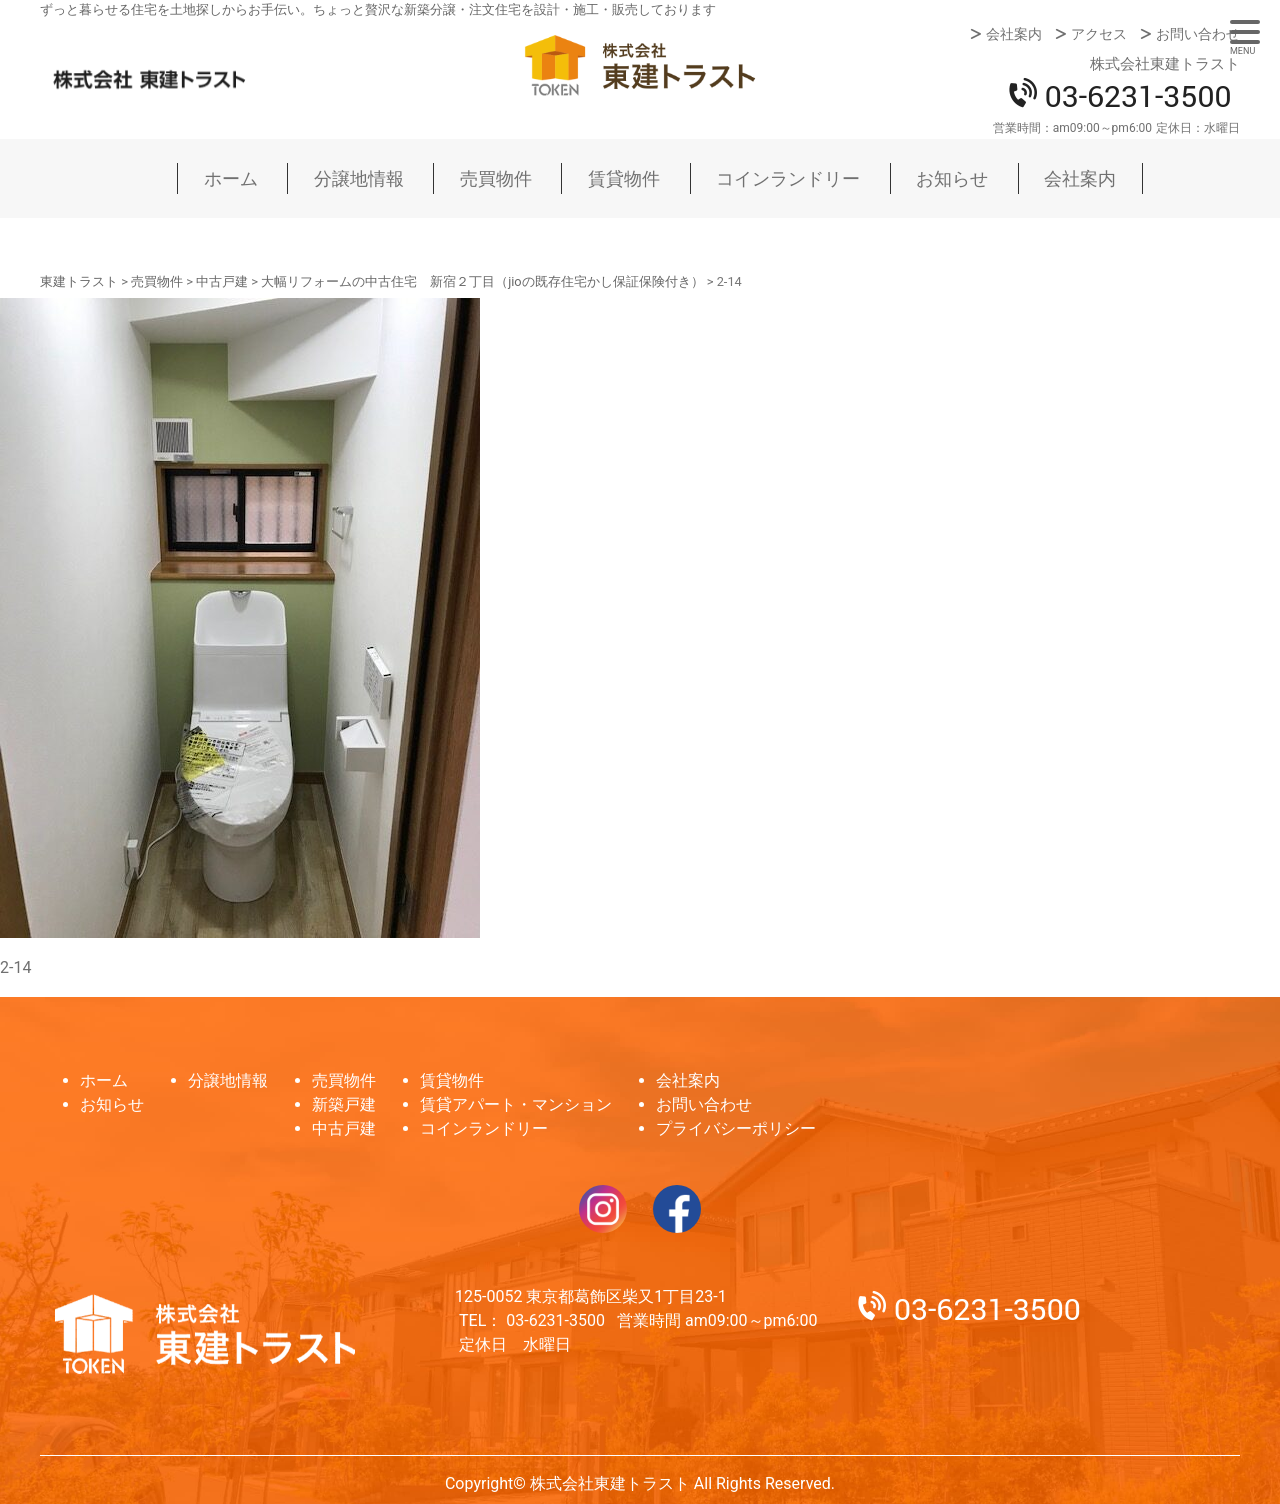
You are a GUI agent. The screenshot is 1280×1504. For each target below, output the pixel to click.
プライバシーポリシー (736, 1128)
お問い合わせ (1198, 34)
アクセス (1099, 34)
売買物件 (496, 178)
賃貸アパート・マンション (516, 1104)
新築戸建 (344, 1104)
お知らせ (952, 178)
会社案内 (1014, 34)
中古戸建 (344, 1128)
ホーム (231, 178)
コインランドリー (788, 178)
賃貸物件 (624, 178)
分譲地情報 (359, 178)
